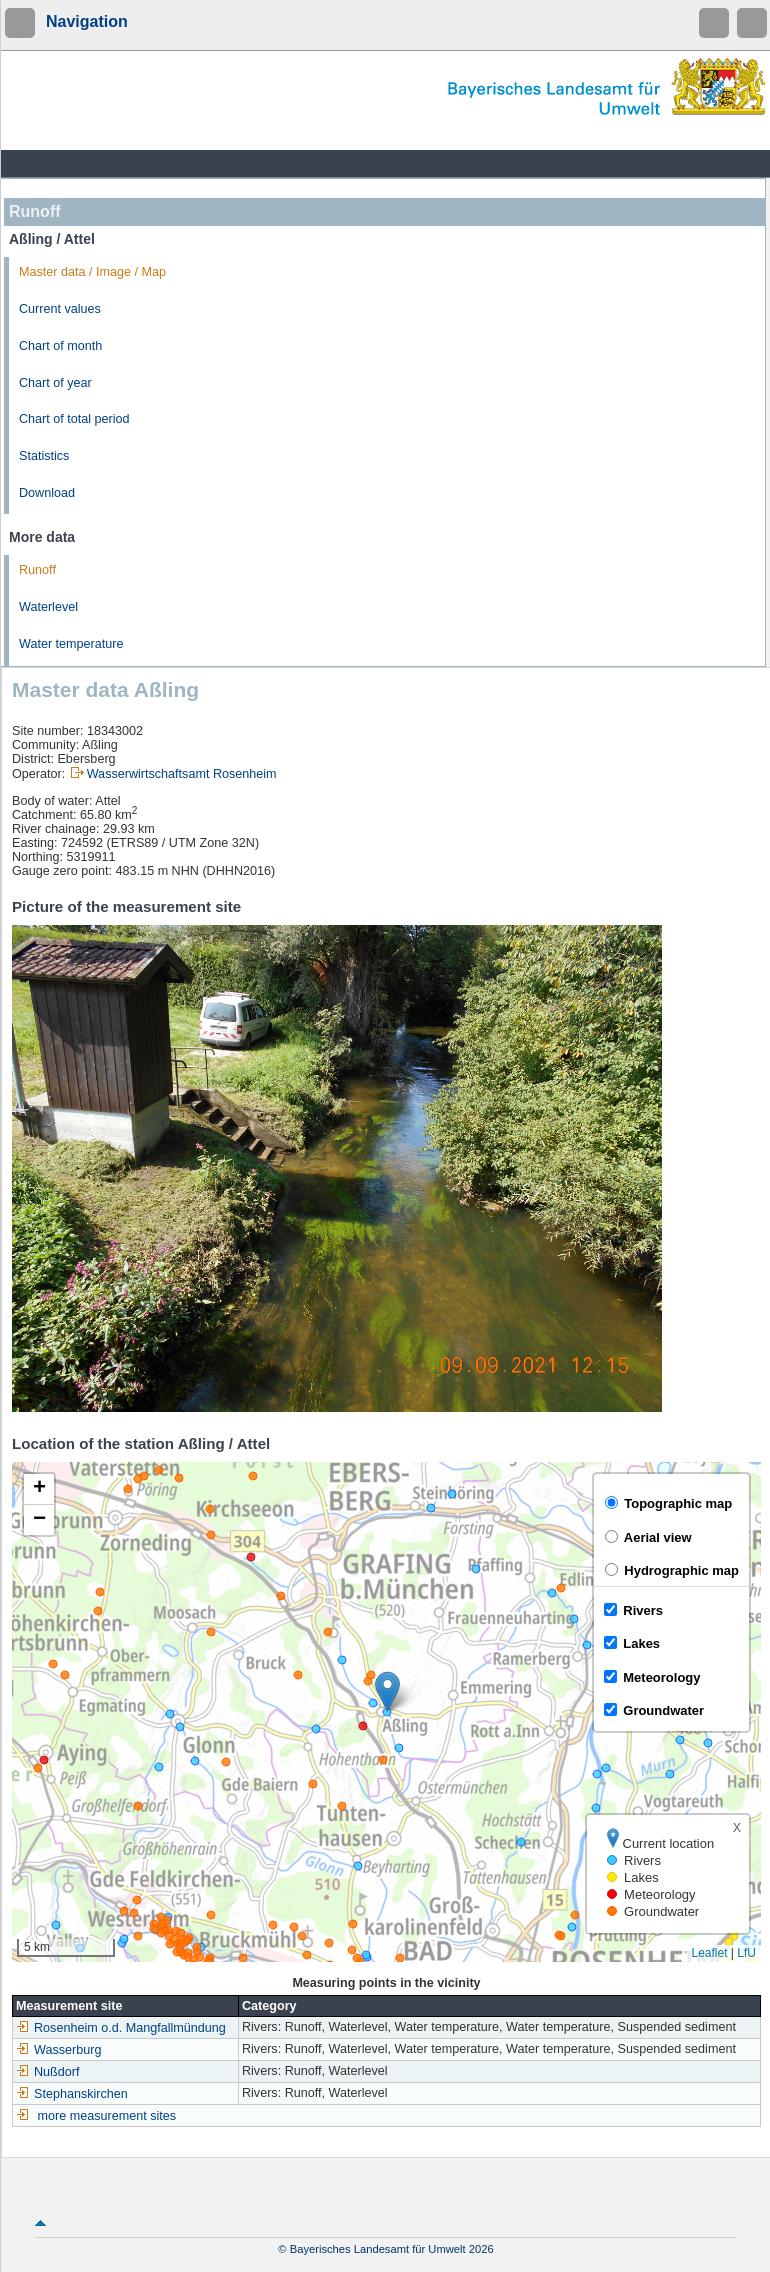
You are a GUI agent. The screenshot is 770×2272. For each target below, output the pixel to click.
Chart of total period (74, 419)
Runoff (37, 570)
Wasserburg (58, 2050)
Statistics (44, 456)
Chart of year (55, 383)
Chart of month (60, 346)
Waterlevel (48, 607)
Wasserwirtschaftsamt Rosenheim (182, 774)
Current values (60, 309)
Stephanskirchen (72, 2094)
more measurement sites (107, 2116)
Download (47, 493)
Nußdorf (48, 2072)
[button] (387, 1691)
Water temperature (71, 644)
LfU (746, 1953)
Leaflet (709, 1953)
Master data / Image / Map (92, 272)
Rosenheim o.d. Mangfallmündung (121, 2028)
